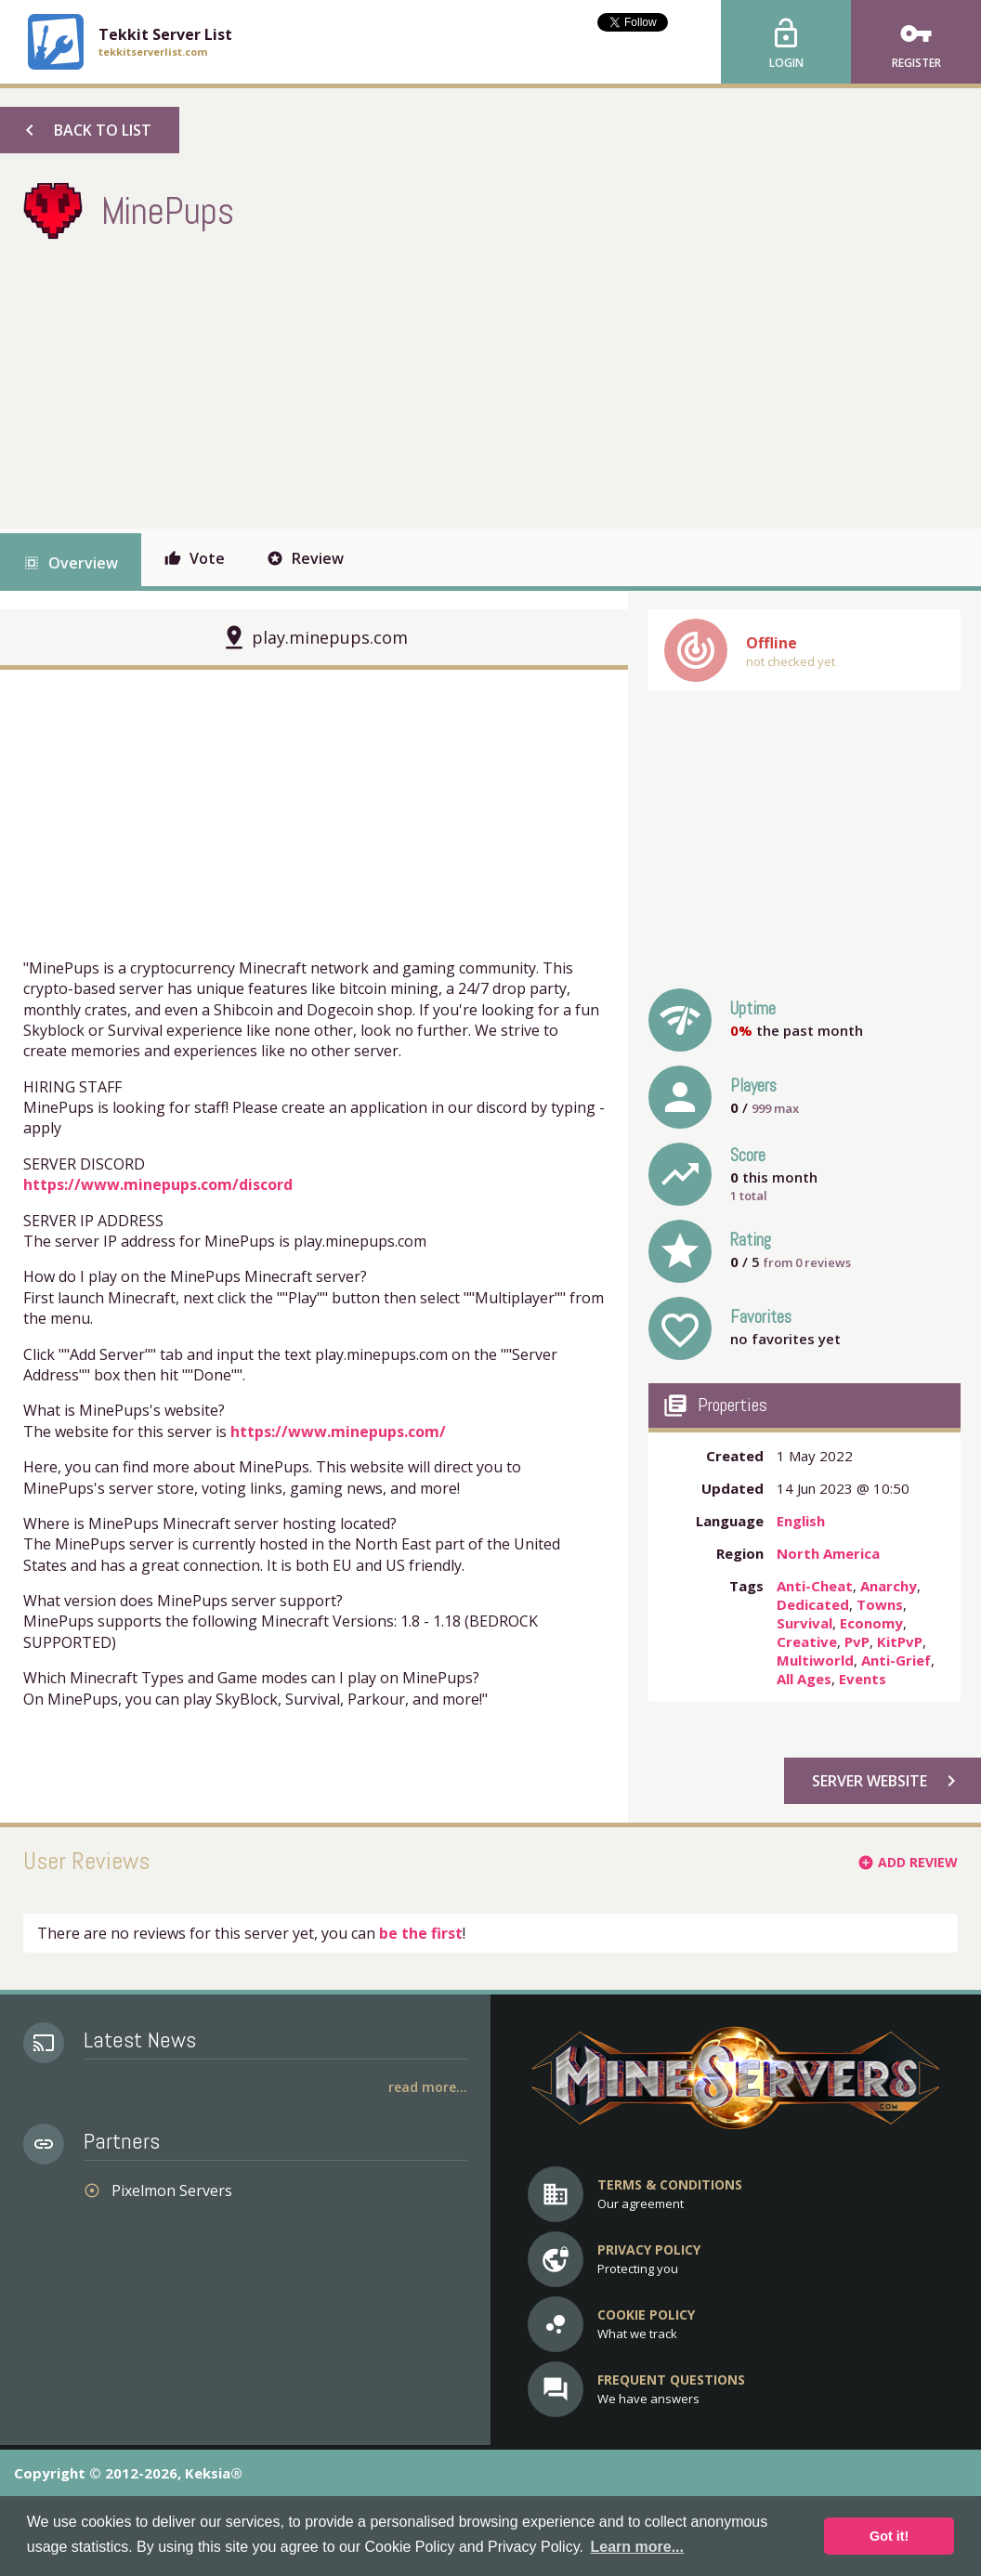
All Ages (804, 1678)
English (801, 1520)
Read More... (427, 2087)
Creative (807, 1641)
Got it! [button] (889, 2536)
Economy (871, 1623)
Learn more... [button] (637, 2547)
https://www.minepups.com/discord (158, 1184)
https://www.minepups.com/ (338, 1431)
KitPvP (899, 1641)
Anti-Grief (896, 1660)
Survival (804, 1623)
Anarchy (888, 1585)
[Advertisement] (361, 380)
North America (828, 1553)
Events (862, 1678)
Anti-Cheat (815, 1585)
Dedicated (813, 1604)
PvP (857, 1641)
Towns (880, 1604)
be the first (421, 1933)
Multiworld (815, 1660)
